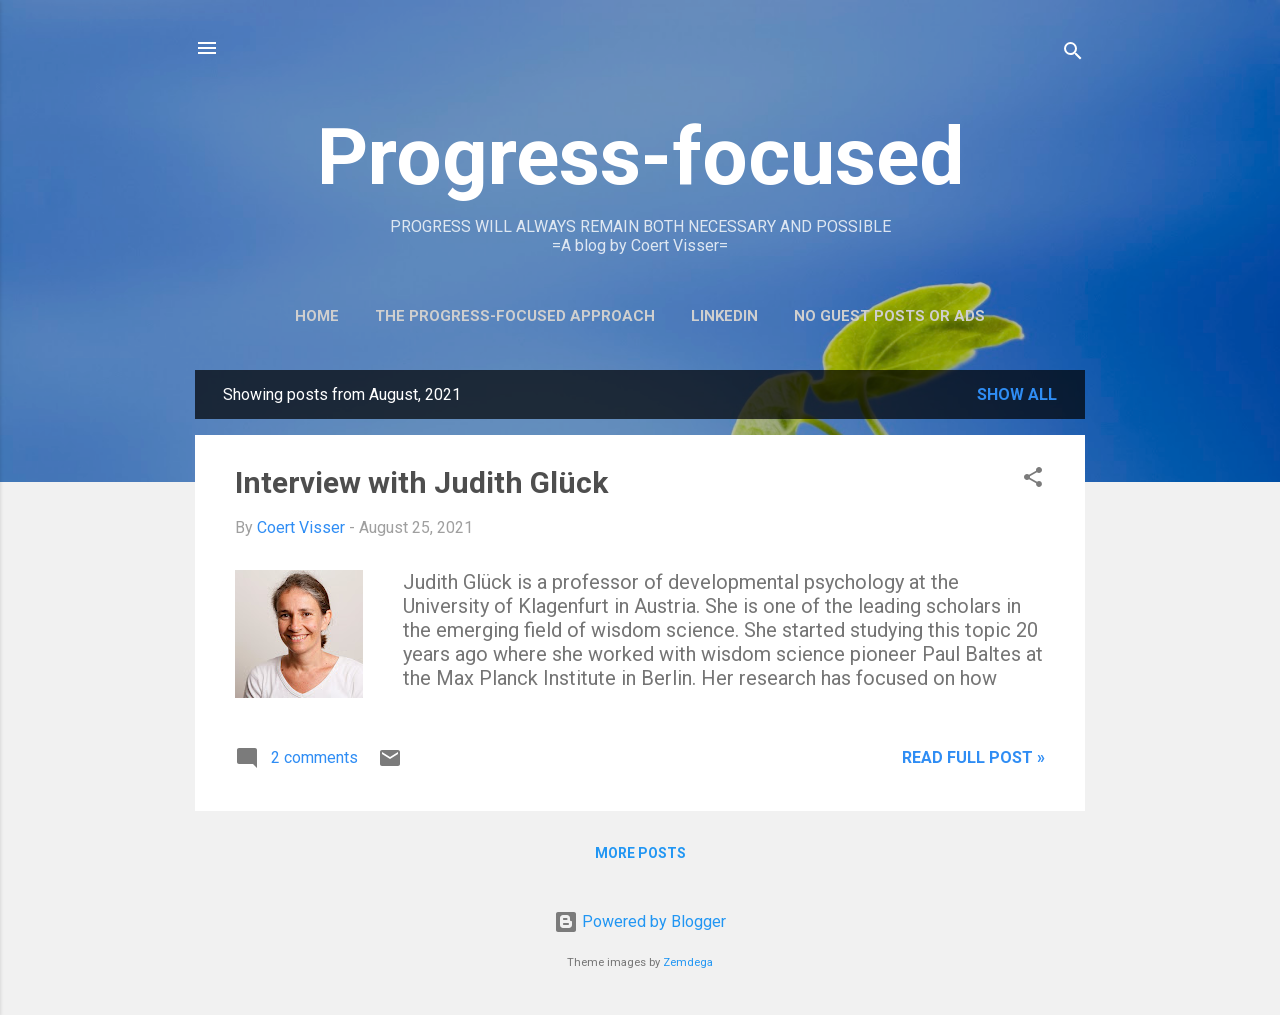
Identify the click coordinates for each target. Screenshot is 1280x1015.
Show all (1017, 394)
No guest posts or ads (889, 316)
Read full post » (973, 757)
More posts (640, 853)
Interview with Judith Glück (421, 482)
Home (317, 316)
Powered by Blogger (640, 921)
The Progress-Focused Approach (515, 316)
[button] (1033, 480)
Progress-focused (640, 157)
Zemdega (688, 962)
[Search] (1073, 54)
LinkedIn (724, 316)
